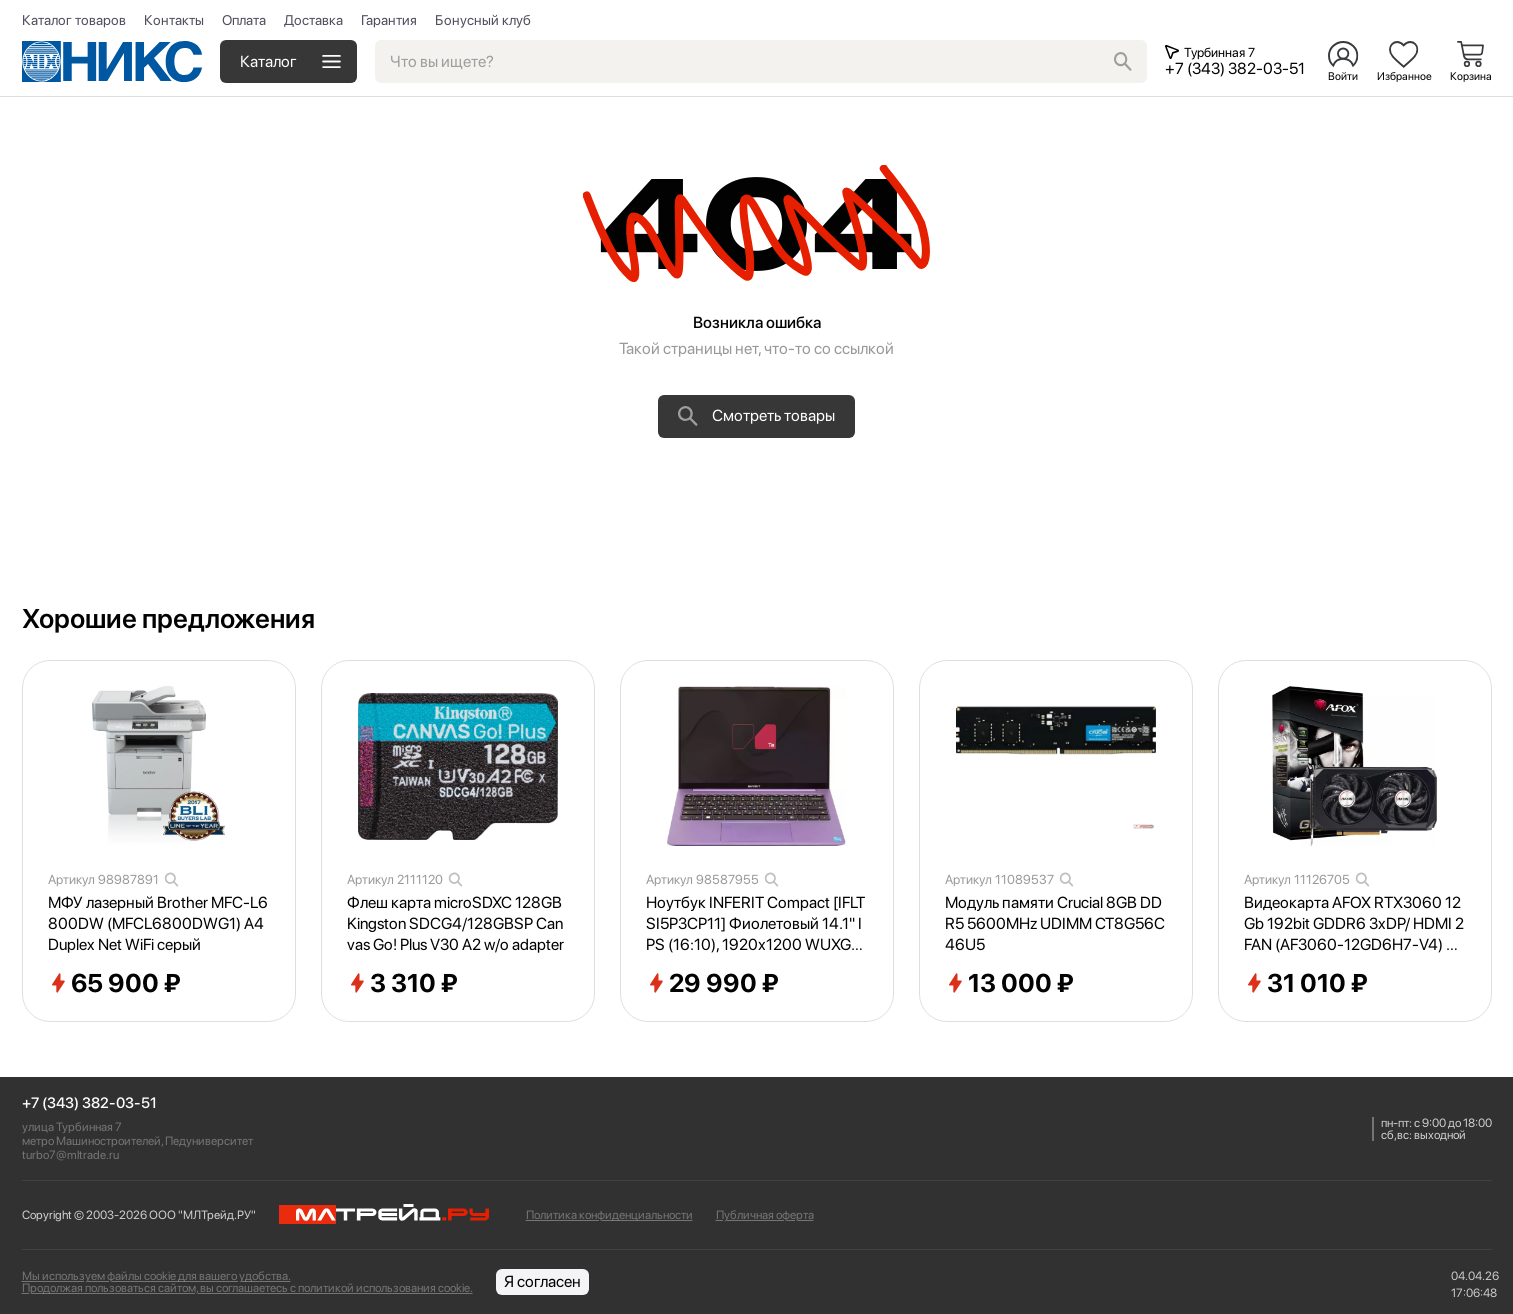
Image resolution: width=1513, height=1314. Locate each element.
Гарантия (389, 20)
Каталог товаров (74, 20)
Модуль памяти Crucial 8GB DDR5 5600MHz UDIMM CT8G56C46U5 (1055, 923)
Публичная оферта (765, 1215)
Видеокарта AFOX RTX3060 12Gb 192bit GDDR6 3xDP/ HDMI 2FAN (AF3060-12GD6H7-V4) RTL (1354, 924)
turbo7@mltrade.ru (70, 1155)
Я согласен (542, 1281)
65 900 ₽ (114, 984)
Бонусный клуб (483, 20)
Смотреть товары (756, 416)
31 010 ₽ (1306, 984)
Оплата (244, 20)
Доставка (313, 20)
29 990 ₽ (712, 984)
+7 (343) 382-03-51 (89, 1103)
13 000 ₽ (1009, 984)
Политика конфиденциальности (609, 1215)
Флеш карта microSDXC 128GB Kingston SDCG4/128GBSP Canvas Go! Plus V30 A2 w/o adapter (455, 923)
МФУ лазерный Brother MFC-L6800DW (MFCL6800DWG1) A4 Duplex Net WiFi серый (158, 923)
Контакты (174, 20)
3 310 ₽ (402, 984)
